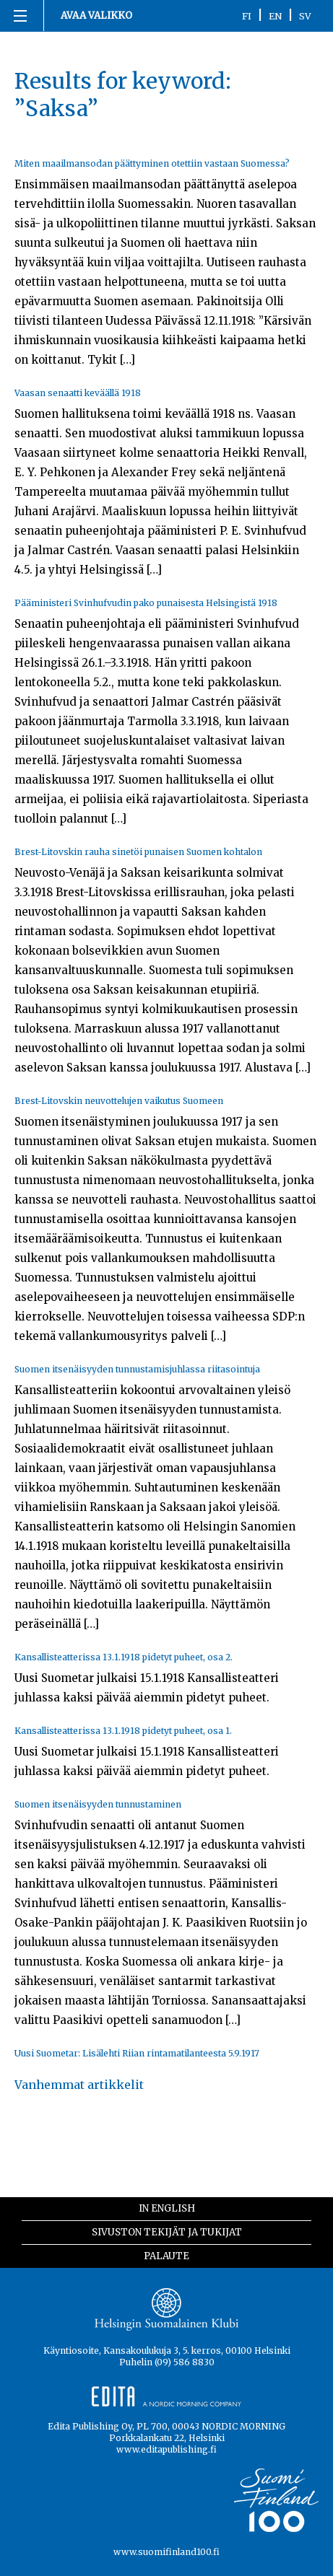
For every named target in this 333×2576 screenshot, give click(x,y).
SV (305, 16)
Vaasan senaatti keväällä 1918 (77, 392)
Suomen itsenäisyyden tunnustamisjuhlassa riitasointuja (137, 1369)
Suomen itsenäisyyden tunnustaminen (97, 1804)
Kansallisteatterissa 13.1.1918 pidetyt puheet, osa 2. (123, 1657)
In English (167, 2208)
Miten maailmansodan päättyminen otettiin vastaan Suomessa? (152, 163)
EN (275, 16)
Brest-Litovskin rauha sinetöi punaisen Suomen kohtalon (138, 851)
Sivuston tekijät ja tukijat (167, 2232)
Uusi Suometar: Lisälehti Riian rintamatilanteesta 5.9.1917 (136, 2053)
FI (246, 16)
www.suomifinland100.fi (166, 2551)
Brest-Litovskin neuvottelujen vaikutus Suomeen (118, 1100)
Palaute (166, 2256)
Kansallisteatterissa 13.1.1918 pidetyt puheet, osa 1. (123, 1730)
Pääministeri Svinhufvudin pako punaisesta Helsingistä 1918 (145, 602)
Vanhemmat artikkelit (79, 2084)
